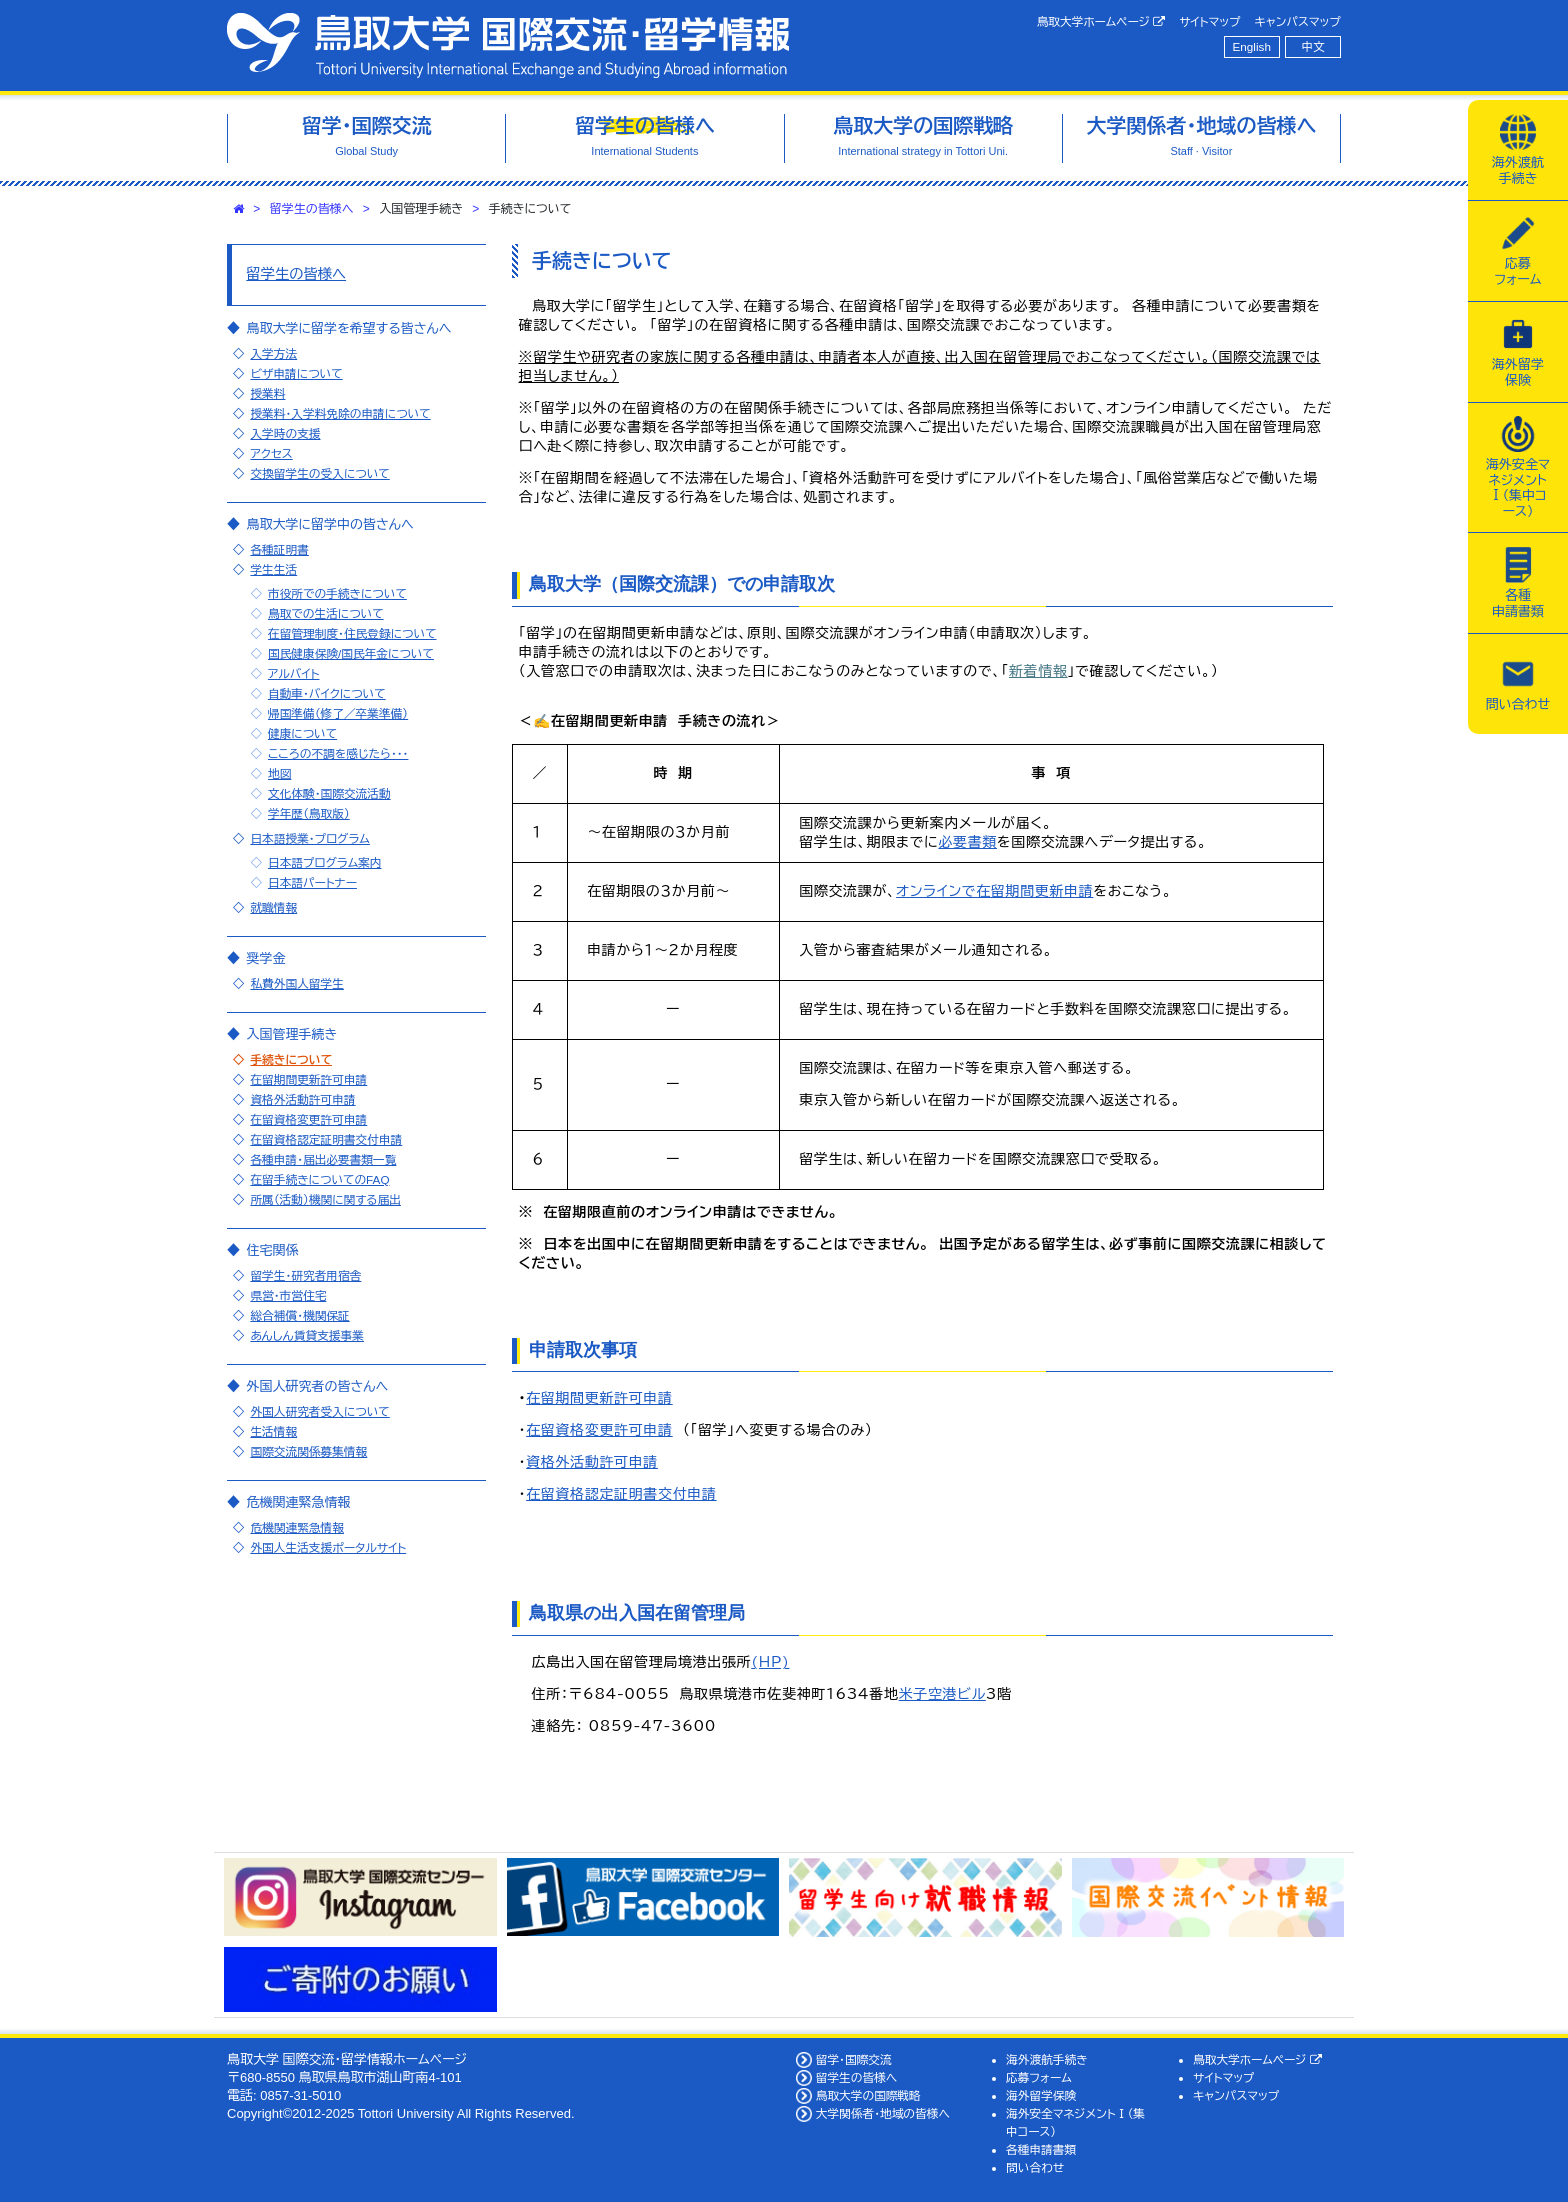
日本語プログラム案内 (325, 862)
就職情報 (273, 907)
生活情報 (273, 1431)
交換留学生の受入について (319, 473)
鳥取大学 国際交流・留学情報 (508, 45)
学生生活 (273, 569)
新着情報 (1038, 671)
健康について (302, 733)
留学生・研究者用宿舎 (305, 1275)
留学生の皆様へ (312, 209)
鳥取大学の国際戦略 (868, 2095)
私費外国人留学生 (297, 983)
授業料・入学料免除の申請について (340, 413)
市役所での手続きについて (337, 593)
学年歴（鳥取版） (309, 813)
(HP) (770, 1662)
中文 (1313, 46)
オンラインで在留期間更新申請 (994, 891)
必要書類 (967, 842)
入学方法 (273, 353)
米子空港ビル (942, 1694)
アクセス (271, 453)
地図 (279, 773)
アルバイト (294, 673)
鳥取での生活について (326, 613)
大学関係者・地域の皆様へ (883, 2113)
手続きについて (291, 1059)
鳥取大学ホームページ (1101, 22)
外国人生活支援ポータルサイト (328, 1547)
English (1252, 46)
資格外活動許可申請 (592, 1462)
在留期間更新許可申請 (599, 1398)
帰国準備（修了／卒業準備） (338, 713)
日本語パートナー (312, 882)
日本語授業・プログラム (309, 838)
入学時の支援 (285, 433)
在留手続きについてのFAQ (319, 1179)
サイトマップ (1209, 21)
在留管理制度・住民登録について (352, 633)
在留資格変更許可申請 (599, 1430)
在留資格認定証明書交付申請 (621, 1494)
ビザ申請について (296, 373)
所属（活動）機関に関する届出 (325, 1199)
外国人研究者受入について (319, 1411)
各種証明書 (279, 549)
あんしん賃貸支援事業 (307, 1335)
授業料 (267, 393)
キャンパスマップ (1298, 21)
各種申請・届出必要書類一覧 (323, 1159)
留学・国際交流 (854, 2059)
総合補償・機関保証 (299, 1315)
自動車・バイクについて (327, 693)
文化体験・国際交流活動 (329, 793)
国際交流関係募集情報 (308, 1451)
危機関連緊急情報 (297, 1527)
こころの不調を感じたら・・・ (338, 753)
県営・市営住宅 (288, 1295)
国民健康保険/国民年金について (351, 653)
